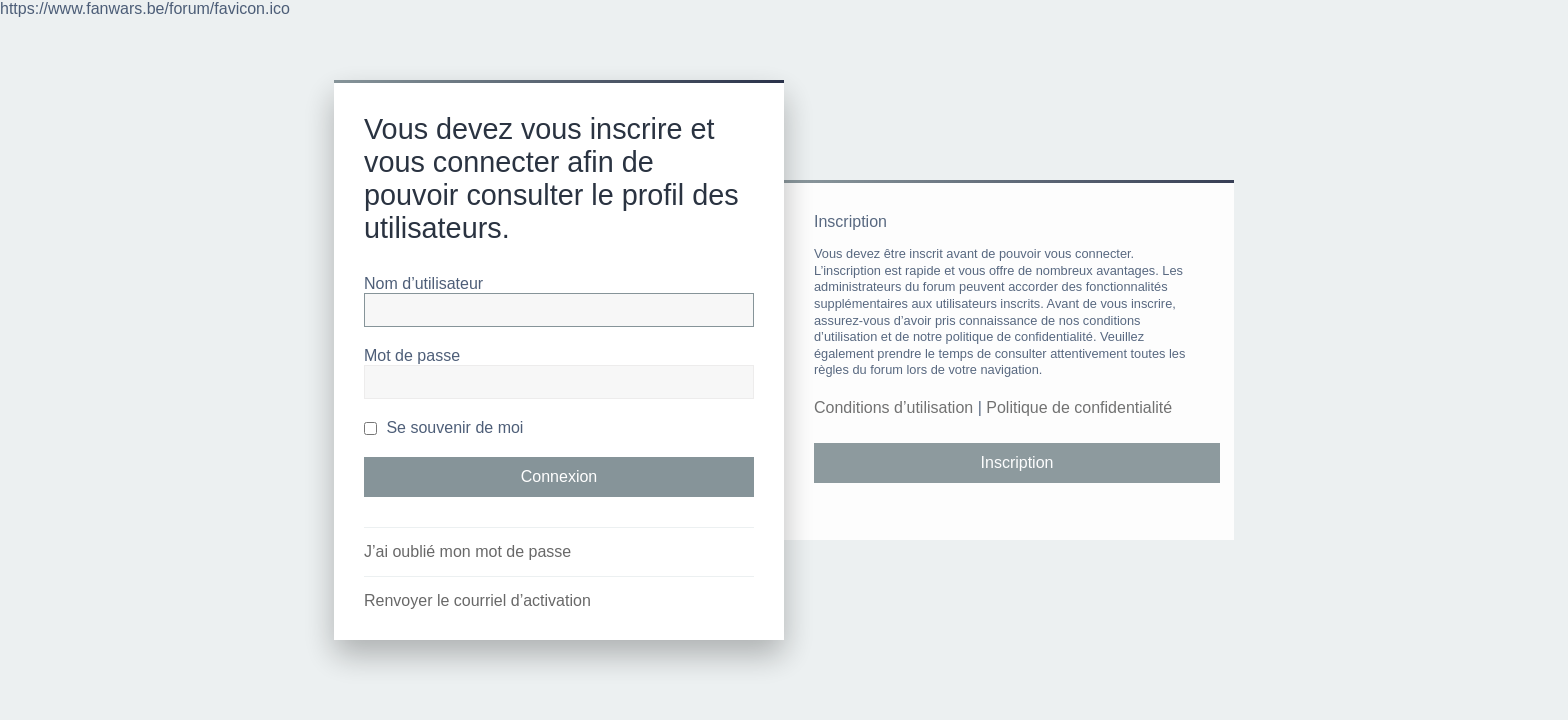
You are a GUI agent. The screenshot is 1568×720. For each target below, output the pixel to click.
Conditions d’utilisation (893, 407)
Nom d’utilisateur (423, 283)
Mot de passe (412, 355)
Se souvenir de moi (443, 427)
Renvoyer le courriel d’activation (477, 600)
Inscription (1017, 462)
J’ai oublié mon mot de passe (467, 551)
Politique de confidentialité (1079, 407)
